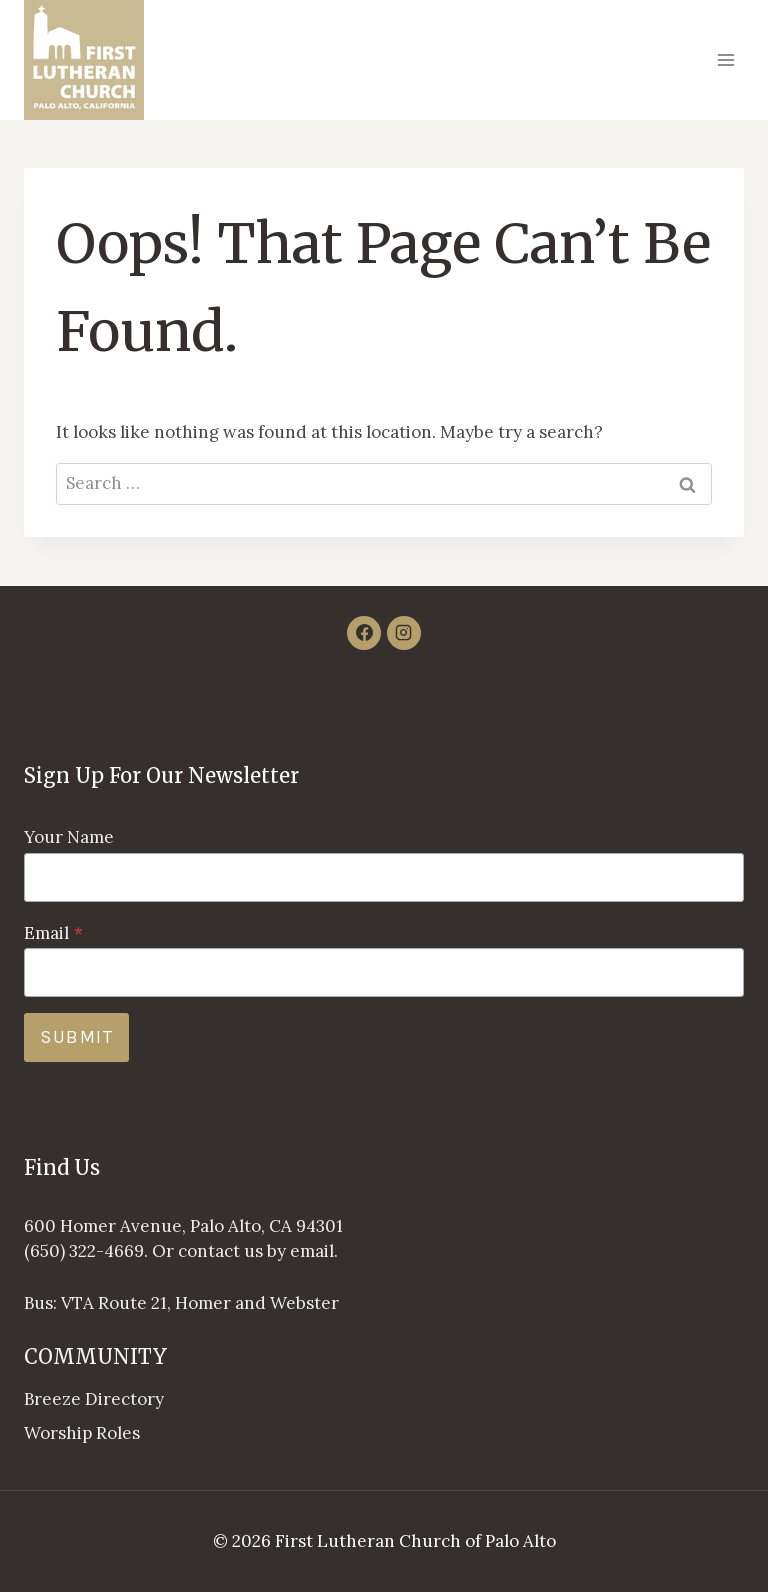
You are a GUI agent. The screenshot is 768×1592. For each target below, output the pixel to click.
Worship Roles (82, 1433)
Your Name (69, 837)
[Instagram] (404, 633)
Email (53, 933)
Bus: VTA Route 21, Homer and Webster (181, 1303)
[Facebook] (364, 633)
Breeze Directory (94, 1399)
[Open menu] (725, 59)
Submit (76, 1037)
